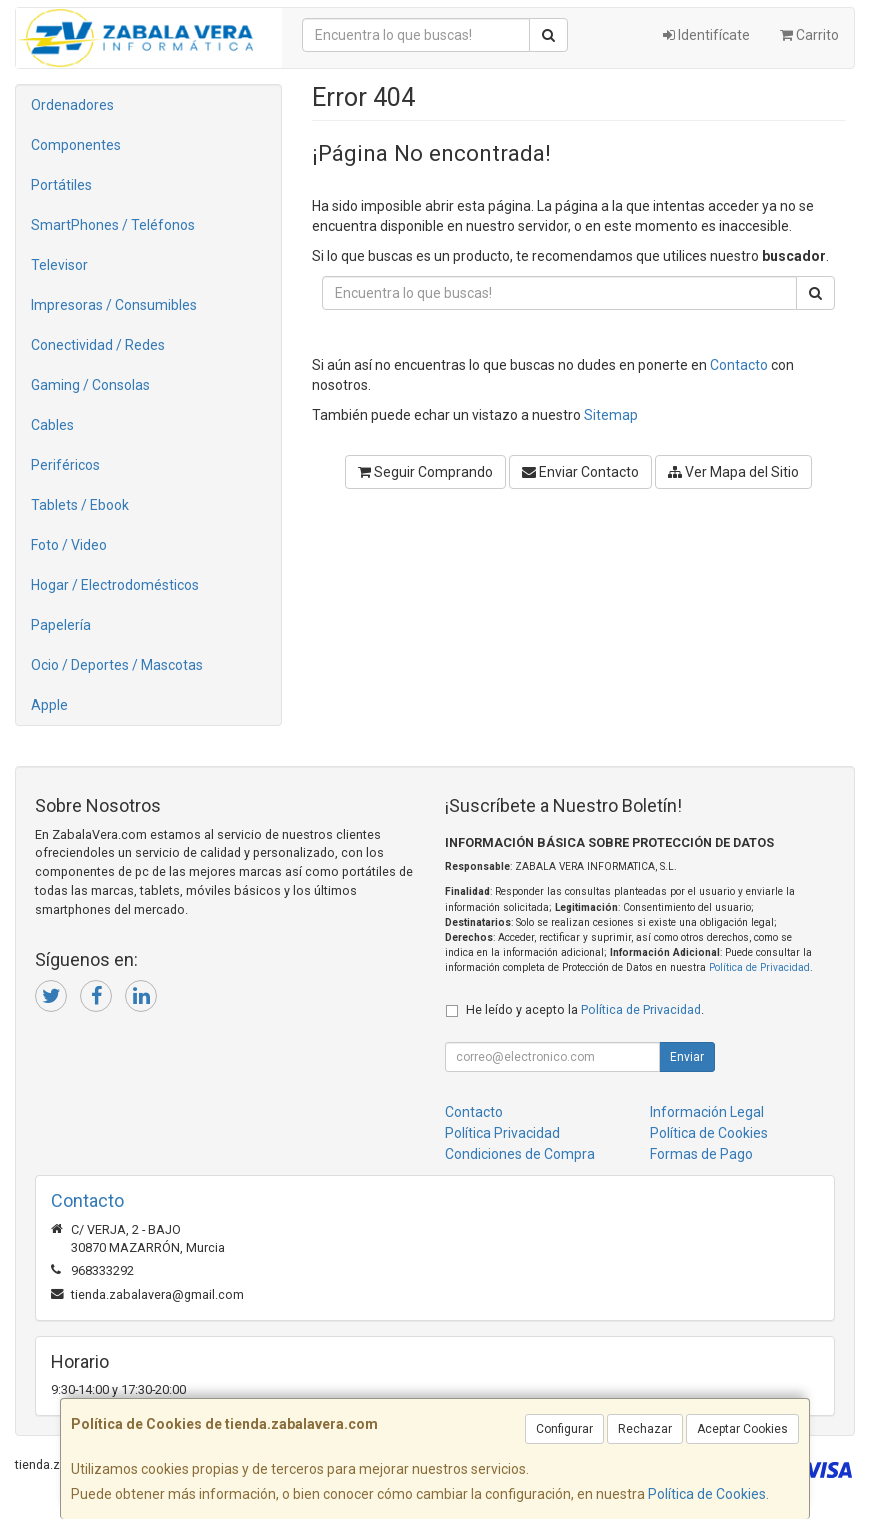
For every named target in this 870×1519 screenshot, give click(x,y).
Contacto (739, 365)
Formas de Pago (701, 1154)
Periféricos (65, 465)
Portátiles (61, 185)
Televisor (59, 265)
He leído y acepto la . (585, 1009)
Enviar (687, 1057)
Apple (49, 705)
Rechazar (645, 1429)
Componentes (76, 145)
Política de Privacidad (759, 967)
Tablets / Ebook (80, 505)
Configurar (564, 1429)
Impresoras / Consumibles (114, 305)
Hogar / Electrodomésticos (115, 585)
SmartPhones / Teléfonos (113, 225)
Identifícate (706, 35)
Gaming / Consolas (90, 385)
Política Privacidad (502, 1133)
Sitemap (611, 415)
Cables (52, 425)
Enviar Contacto (580, 472)
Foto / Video (69, 545)
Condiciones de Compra (520, 1154)
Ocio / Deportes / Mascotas (117, 665)
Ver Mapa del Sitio (733, 472)
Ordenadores (72, 105)
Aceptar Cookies (742, 1429)
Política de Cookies (707, 1494)
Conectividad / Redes (98, 345)
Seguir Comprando (425, 472)
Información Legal (707, 1112)
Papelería (61, 625)
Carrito (809, 35)
